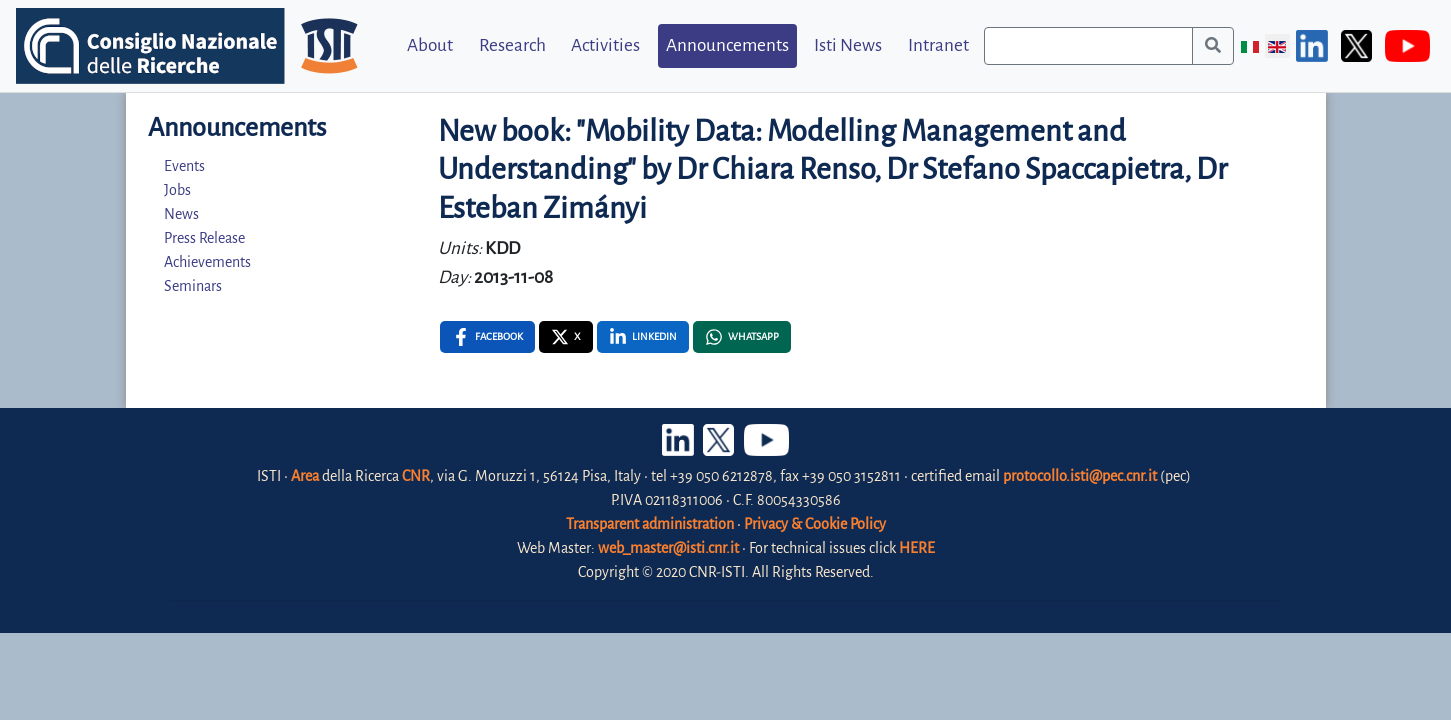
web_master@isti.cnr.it (668, 548)
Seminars (193, 286)
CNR (416, 476)
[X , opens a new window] (566, 337)
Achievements (207, 262)
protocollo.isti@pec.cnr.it (1080, 476)
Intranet (938, 45)
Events (184, 166)
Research (512, 45)
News (181, 214)
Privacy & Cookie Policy (815, 524)
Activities (605, 45)
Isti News (848, 45)
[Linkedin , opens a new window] (643, 337)
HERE (917, 548)
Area (305, 476)
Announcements (727, 45)
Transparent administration (650, 524)
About (430, 45)
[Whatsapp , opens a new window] (742, 337)
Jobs (177, 190)
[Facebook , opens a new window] (487, 337)
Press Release (204, 238)
